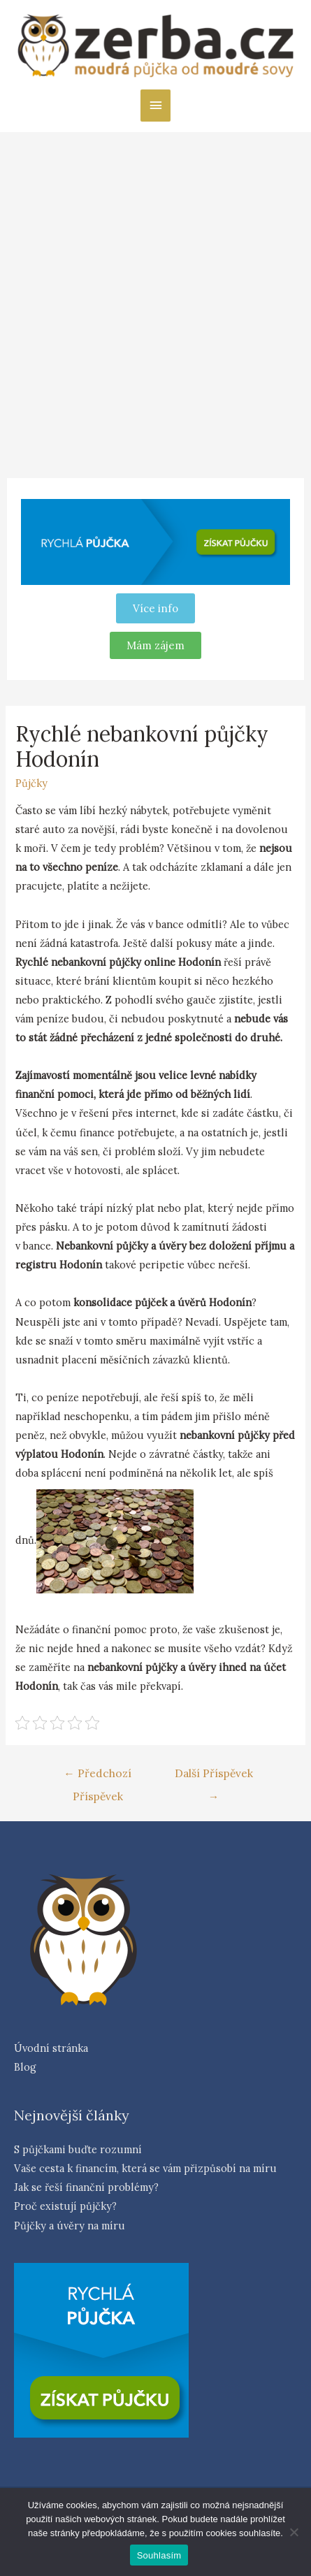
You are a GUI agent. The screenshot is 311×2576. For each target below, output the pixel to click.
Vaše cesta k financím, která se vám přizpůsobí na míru (145, 2168)
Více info (155, 608)
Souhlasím (159, 2555)
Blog (25, 2067)
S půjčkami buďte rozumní (78, 2149)
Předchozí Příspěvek (97, 1776)
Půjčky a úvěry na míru (69, 2225)
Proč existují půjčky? (65, 2206)
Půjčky (31, 783)
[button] (155, 645)
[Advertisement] (155, 294)
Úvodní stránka (51, 2048)
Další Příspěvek (214, 1776)
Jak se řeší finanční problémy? (86, 2187)
